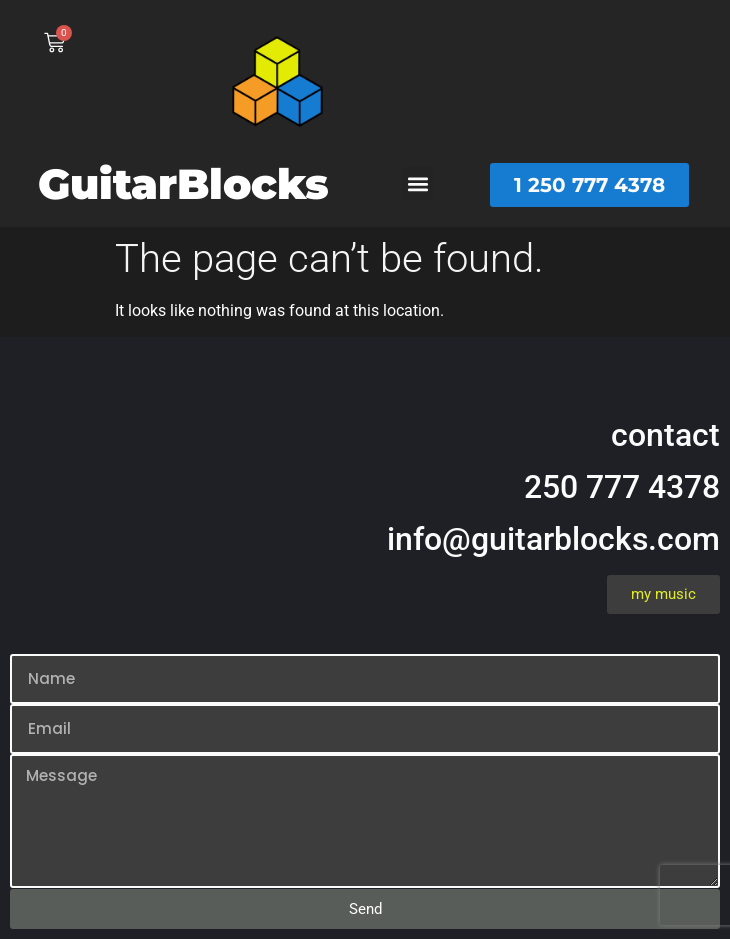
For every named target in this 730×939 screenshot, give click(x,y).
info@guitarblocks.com (553, 539)
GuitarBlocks (183, 184)
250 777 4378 (622, 487)
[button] (417, 183)
